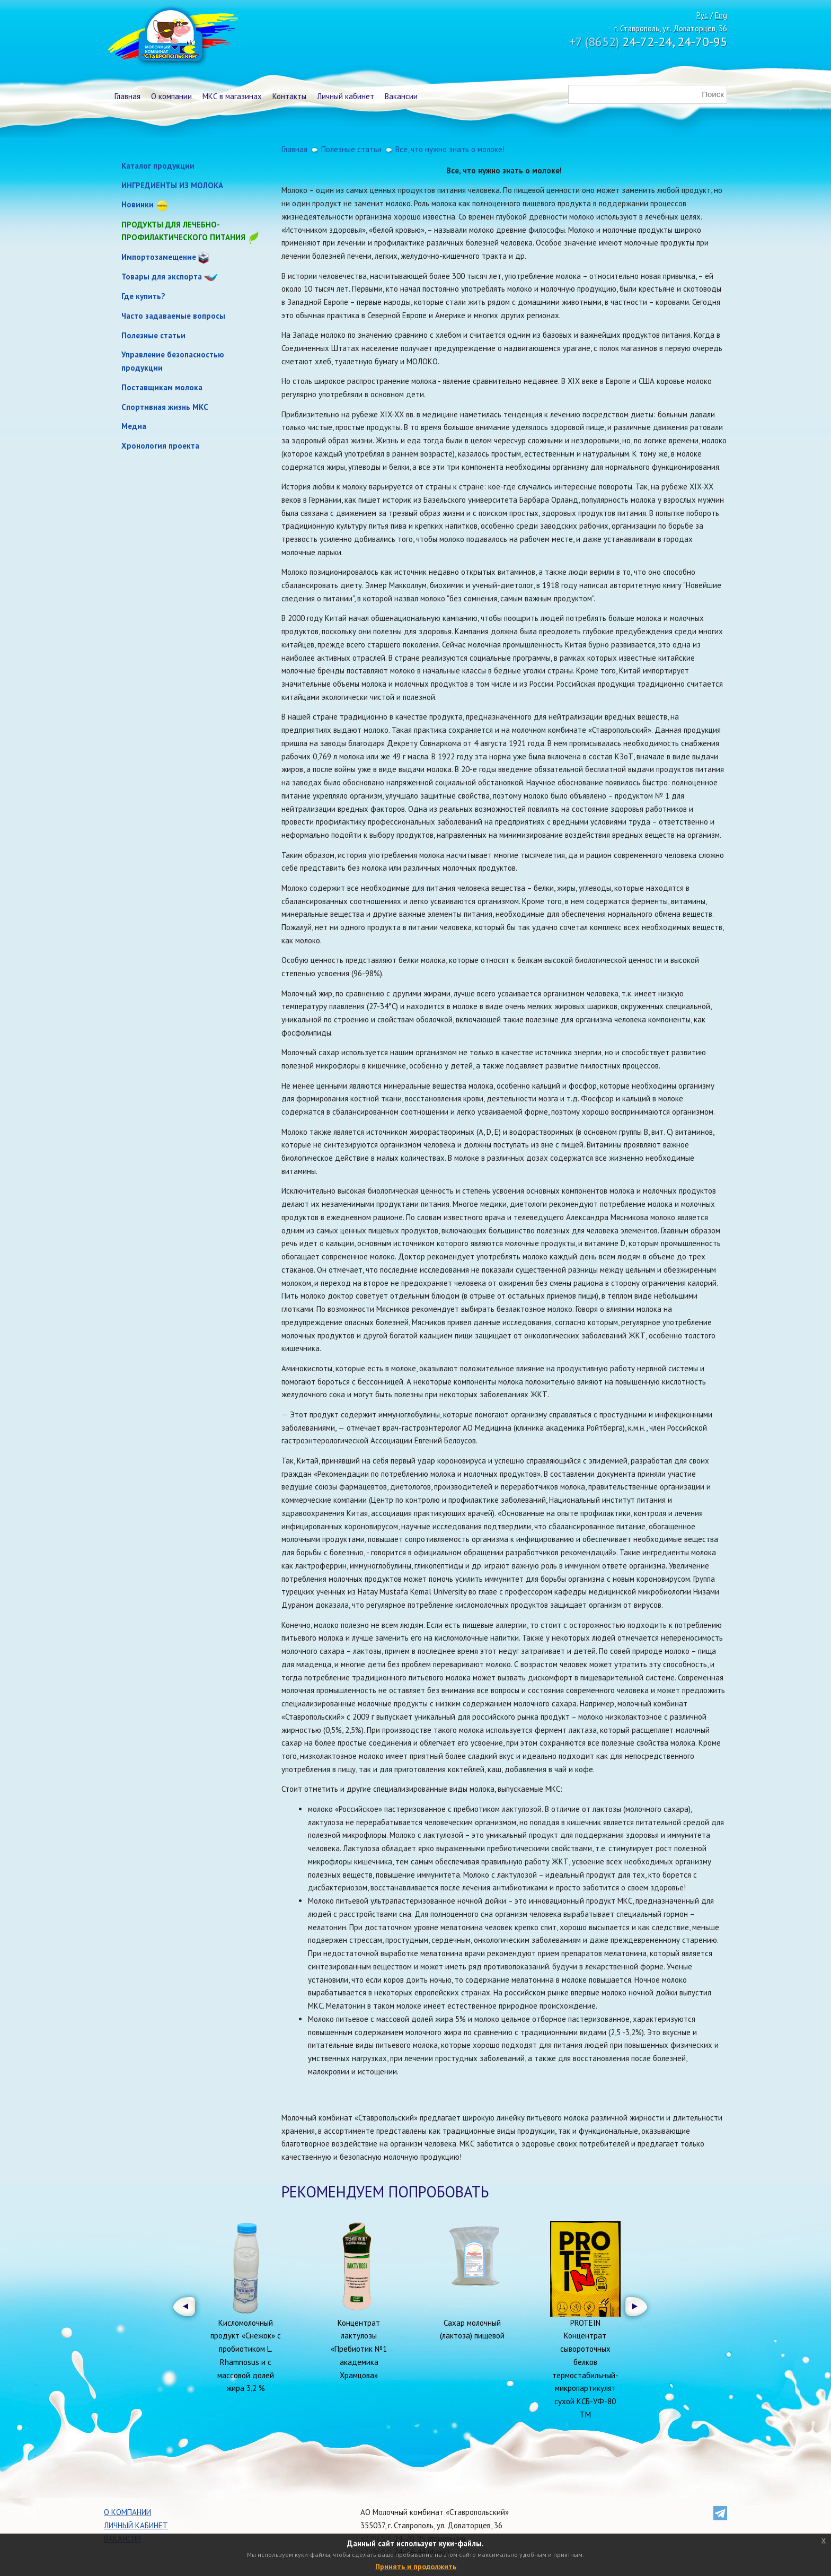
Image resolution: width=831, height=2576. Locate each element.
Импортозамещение (158, 257)
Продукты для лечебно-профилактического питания (190, 232)
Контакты (289, 96)
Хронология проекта (160, 446)
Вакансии (401, 96)
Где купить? (143, 296)
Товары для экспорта (161, 276)
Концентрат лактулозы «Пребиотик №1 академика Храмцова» (359, 2349)
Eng (721, 15)
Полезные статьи (153, 335)
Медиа (133, 426)
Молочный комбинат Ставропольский (172, 37)
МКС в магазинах (232, 96)
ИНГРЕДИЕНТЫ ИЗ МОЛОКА (172, 185)
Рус (702, 15)
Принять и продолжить (415, 2566)
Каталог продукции (158, 166)
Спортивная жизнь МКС (164, 407)
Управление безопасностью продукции (172, 361)
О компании (171, 96)
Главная (127, 96)
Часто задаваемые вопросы (173, 316)
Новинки (137, 204)
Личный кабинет (345, 96)
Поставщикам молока (161, 387)
